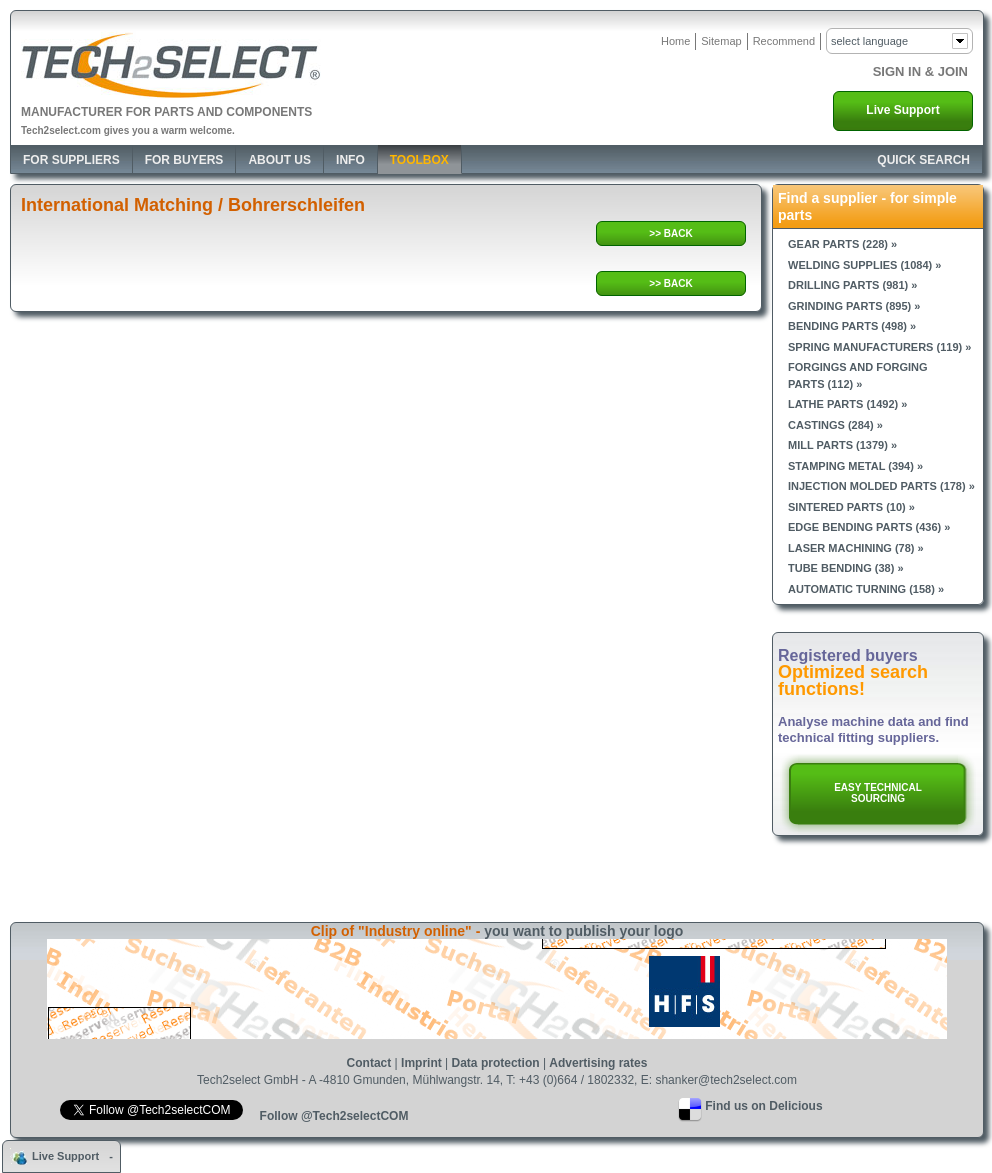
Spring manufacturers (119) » (879, 347)
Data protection (496, 1063)
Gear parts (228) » (842, 244)
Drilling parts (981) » (852, 285)
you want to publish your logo (583, 931)
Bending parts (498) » (852, 326)
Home (675, 41)
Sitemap (721, 41)
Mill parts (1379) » (842, 445)
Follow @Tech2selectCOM (334, 1116)
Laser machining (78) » (856, 548)
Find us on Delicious (763, 1106)
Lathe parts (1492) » (847, 404)
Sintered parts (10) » (851, 507)
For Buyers (184, 160)
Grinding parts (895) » (854, 306)
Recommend (784, 41)
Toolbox (419, 160)
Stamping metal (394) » (855, 466)
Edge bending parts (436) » (869, 527)
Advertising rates (598, 1063)
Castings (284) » (835, 425)
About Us (279, 160)
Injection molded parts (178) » (881, 486)
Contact (369, 1063)
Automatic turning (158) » (866, 589)
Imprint (421, 1063)
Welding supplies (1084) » (864, 265)
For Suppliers (71, 160)
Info (350, 160)
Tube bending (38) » (846, 568)
